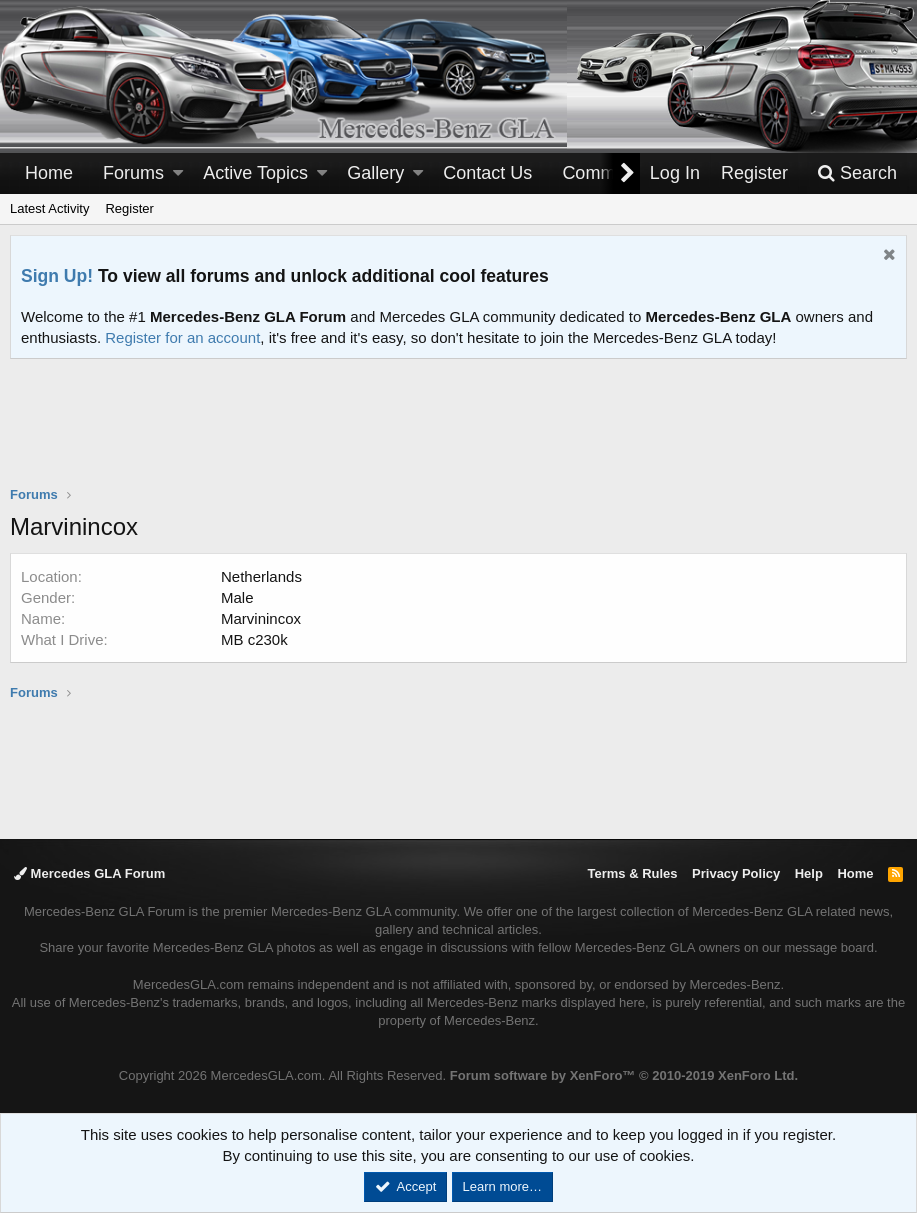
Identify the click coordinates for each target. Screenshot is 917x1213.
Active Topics (255, 173)
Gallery (375, 173)
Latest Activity (49, 208)
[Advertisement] (459, 435)
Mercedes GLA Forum (89, 873)
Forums (133, 173)
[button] (178, 173)
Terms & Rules (632, 873)
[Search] (857, 173)
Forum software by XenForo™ (624, 1075)
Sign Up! (57, 276)
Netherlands (261, 576)
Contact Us (487, 173)
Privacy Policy (736, 873)
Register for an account (182, 337)
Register (129, 208)
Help (809, 873)
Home (49, 173)
